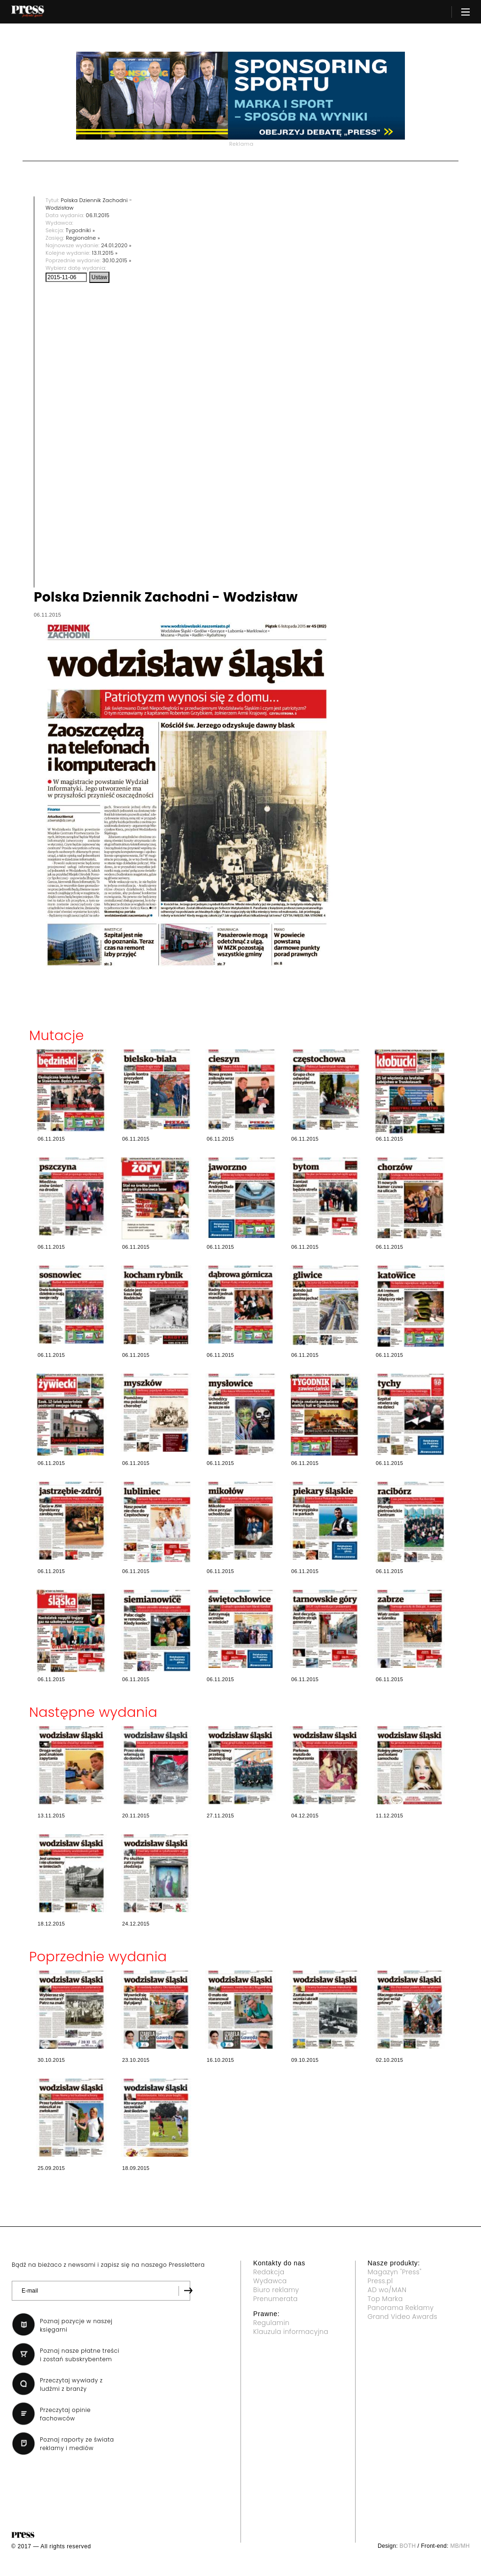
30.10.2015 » (117, 260)
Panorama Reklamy (401, 2307)
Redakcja (268, 2272)
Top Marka (385, 2298)
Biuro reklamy (276, 2289)
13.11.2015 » (105, 253)
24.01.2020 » (116, 245)
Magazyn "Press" (395, 2272)
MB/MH (460, 2546)
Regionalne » (83, 238)
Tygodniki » (80, 230)
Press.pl (380, 2281)
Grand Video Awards (402, 2316)
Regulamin (271, 2322)
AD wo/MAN (387, 2289)
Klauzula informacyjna (290, 2331)
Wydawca (270, 2281)
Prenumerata (275, 2298)
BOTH (408, 2546)
